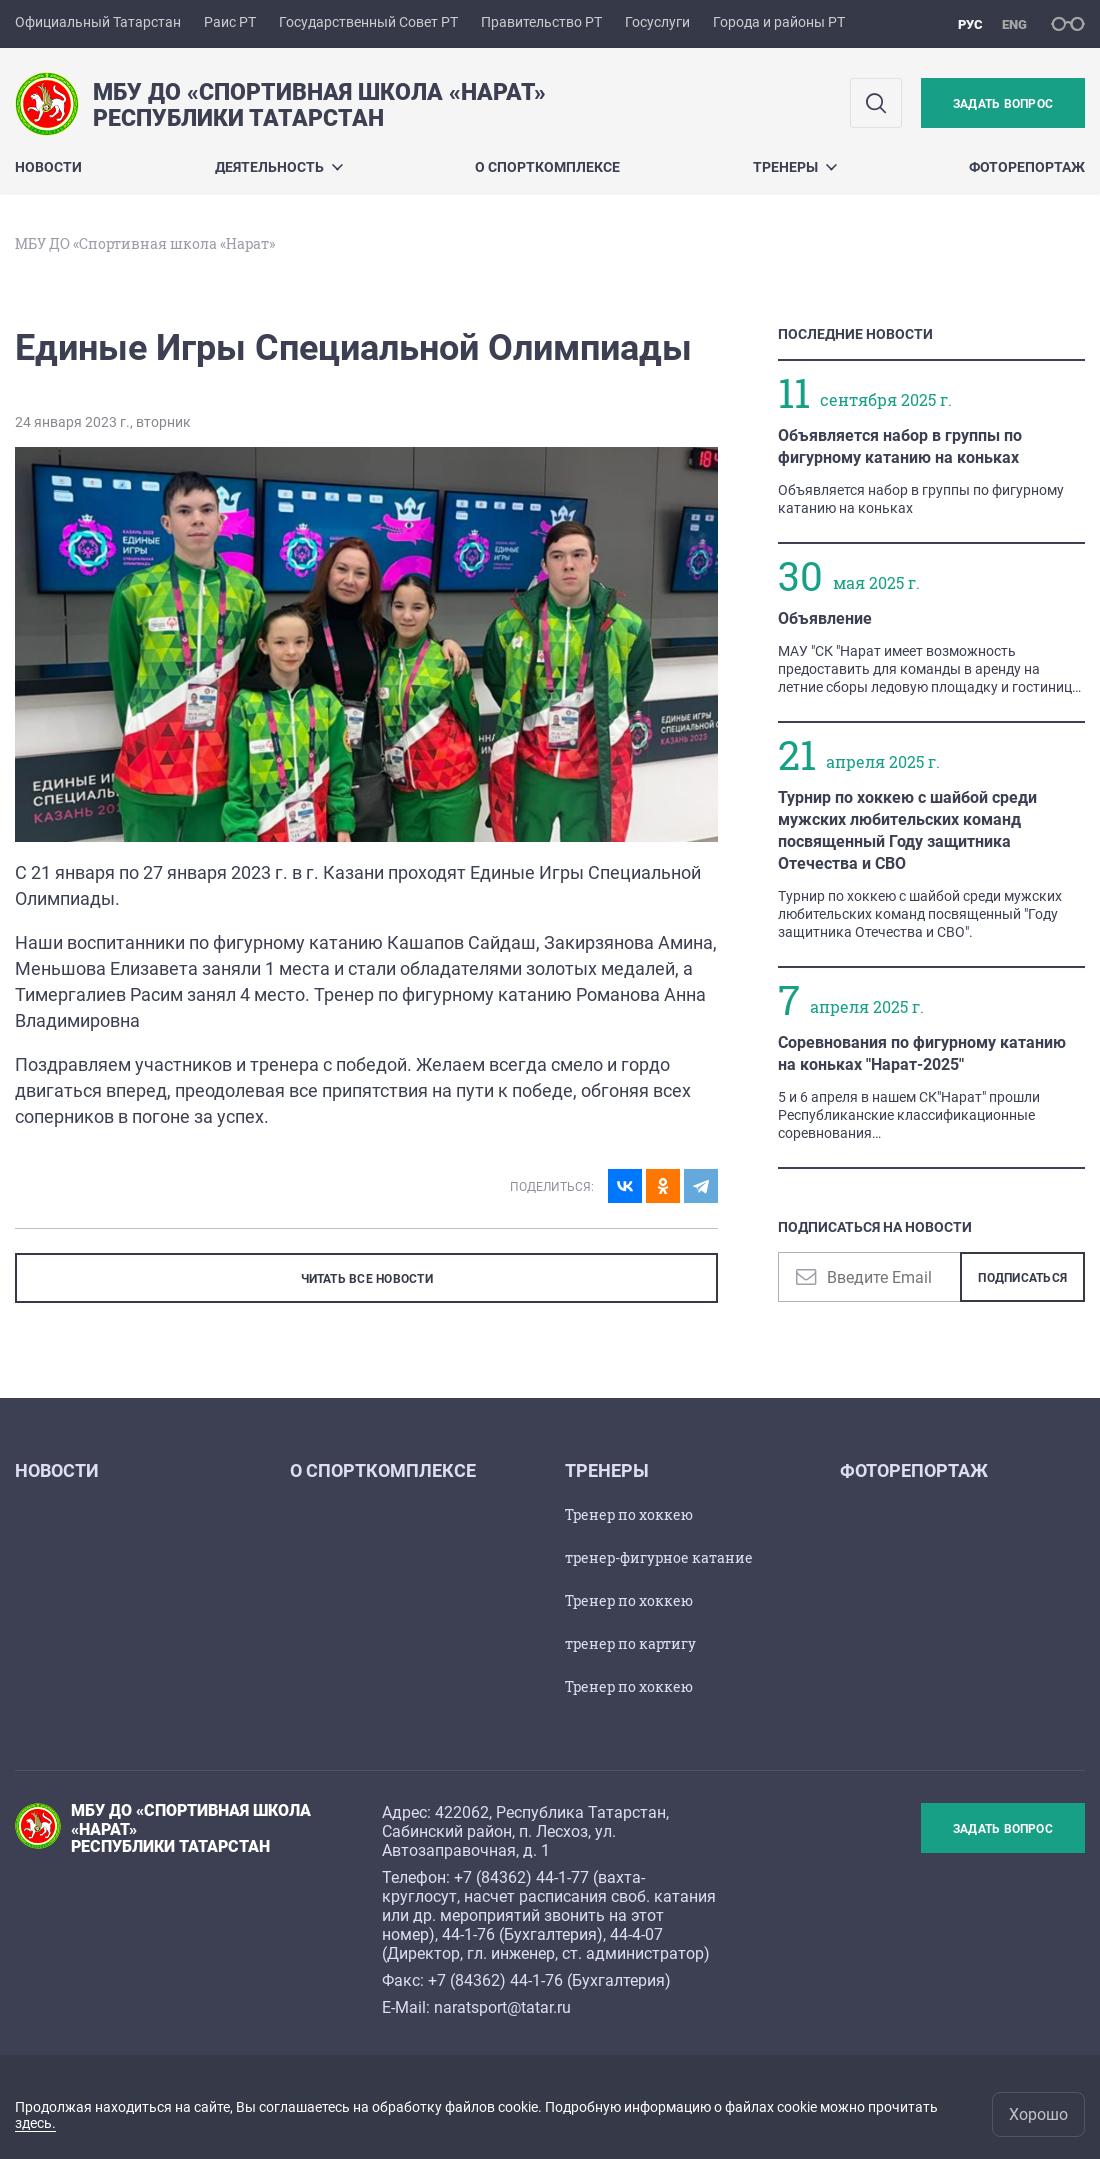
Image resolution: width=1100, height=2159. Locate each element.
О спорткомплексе (547, 167)
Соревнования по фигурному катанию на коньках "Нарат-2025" (922, 1053)
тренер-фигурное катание (659, 1557)
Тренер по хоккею (629, 1514)
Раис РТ (230, 22)
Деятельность (279, 167)
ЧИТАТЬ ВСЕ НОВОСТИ (367, 1279)
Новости (48, 167)
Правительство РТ (541, 22)
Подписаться (1022, 1278)
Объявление (825, 618)
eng (1014, 24)
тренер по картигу (630, 1643)
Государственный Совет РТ (368, 22)
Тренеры (795, 167)
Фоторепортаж (1027, 167)
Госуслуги (657, 22)
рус (970, 24)
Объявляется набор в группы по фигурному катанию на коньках (900, 446)
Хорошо (1038, 2114)
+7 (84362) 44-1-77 (521, 1877)
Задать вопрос (1003, 104)
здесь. (35, 2123)
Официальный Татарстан (98, 22)
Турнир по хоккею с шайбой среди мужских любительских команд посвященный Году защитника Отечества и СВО (907, 830)
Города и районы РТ (779, 22)
